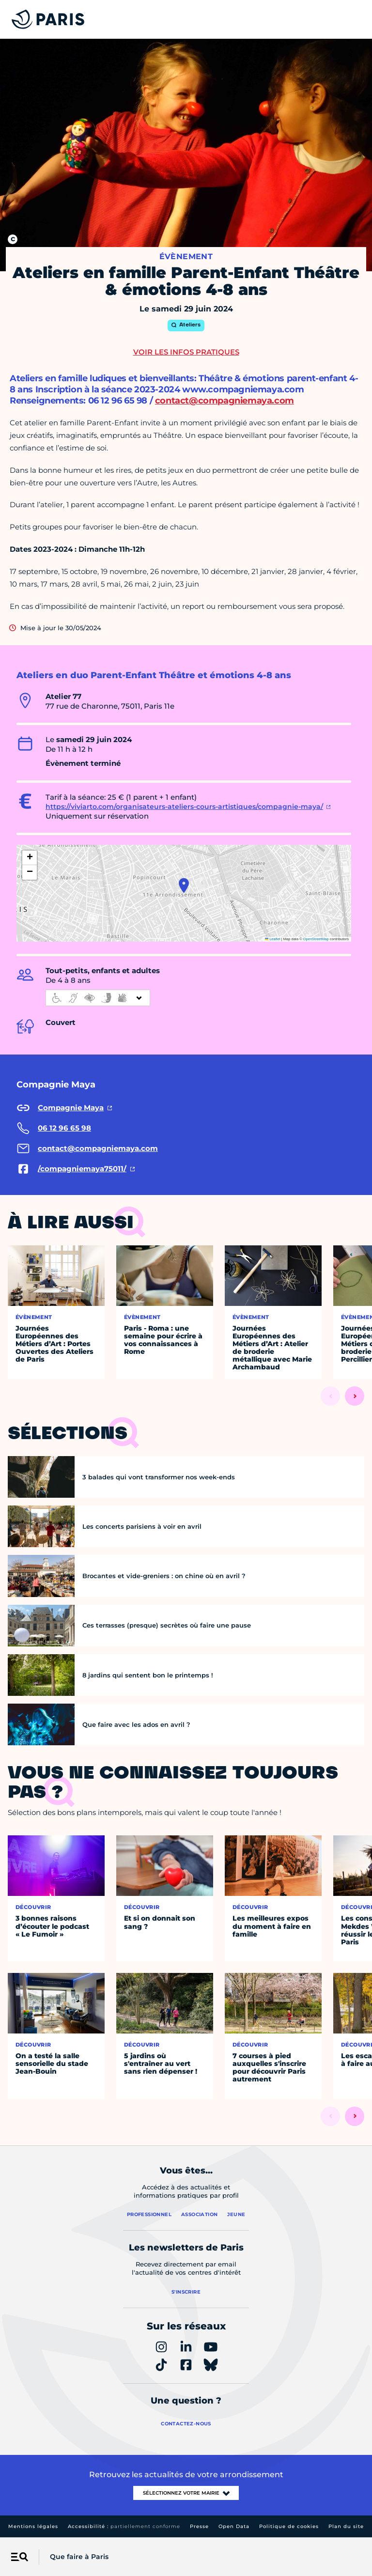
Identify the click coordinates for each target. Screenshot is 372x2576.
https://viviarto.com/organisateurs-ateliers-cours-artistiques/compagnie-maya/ (184, 806)
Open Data (233, 2526)
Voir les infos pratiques (186, 352)
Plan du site (346, 2526)
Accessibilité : (124, 2526)
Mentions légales (33, 2526)
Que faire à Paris (79, 2556)
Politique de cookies (289, 2526)
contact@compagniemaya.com (224, 400)
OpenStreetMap (316, 939)
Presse (199, 2526)
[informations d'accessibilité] (98, 998)
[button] (184, 885)
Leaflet (272, 939)
